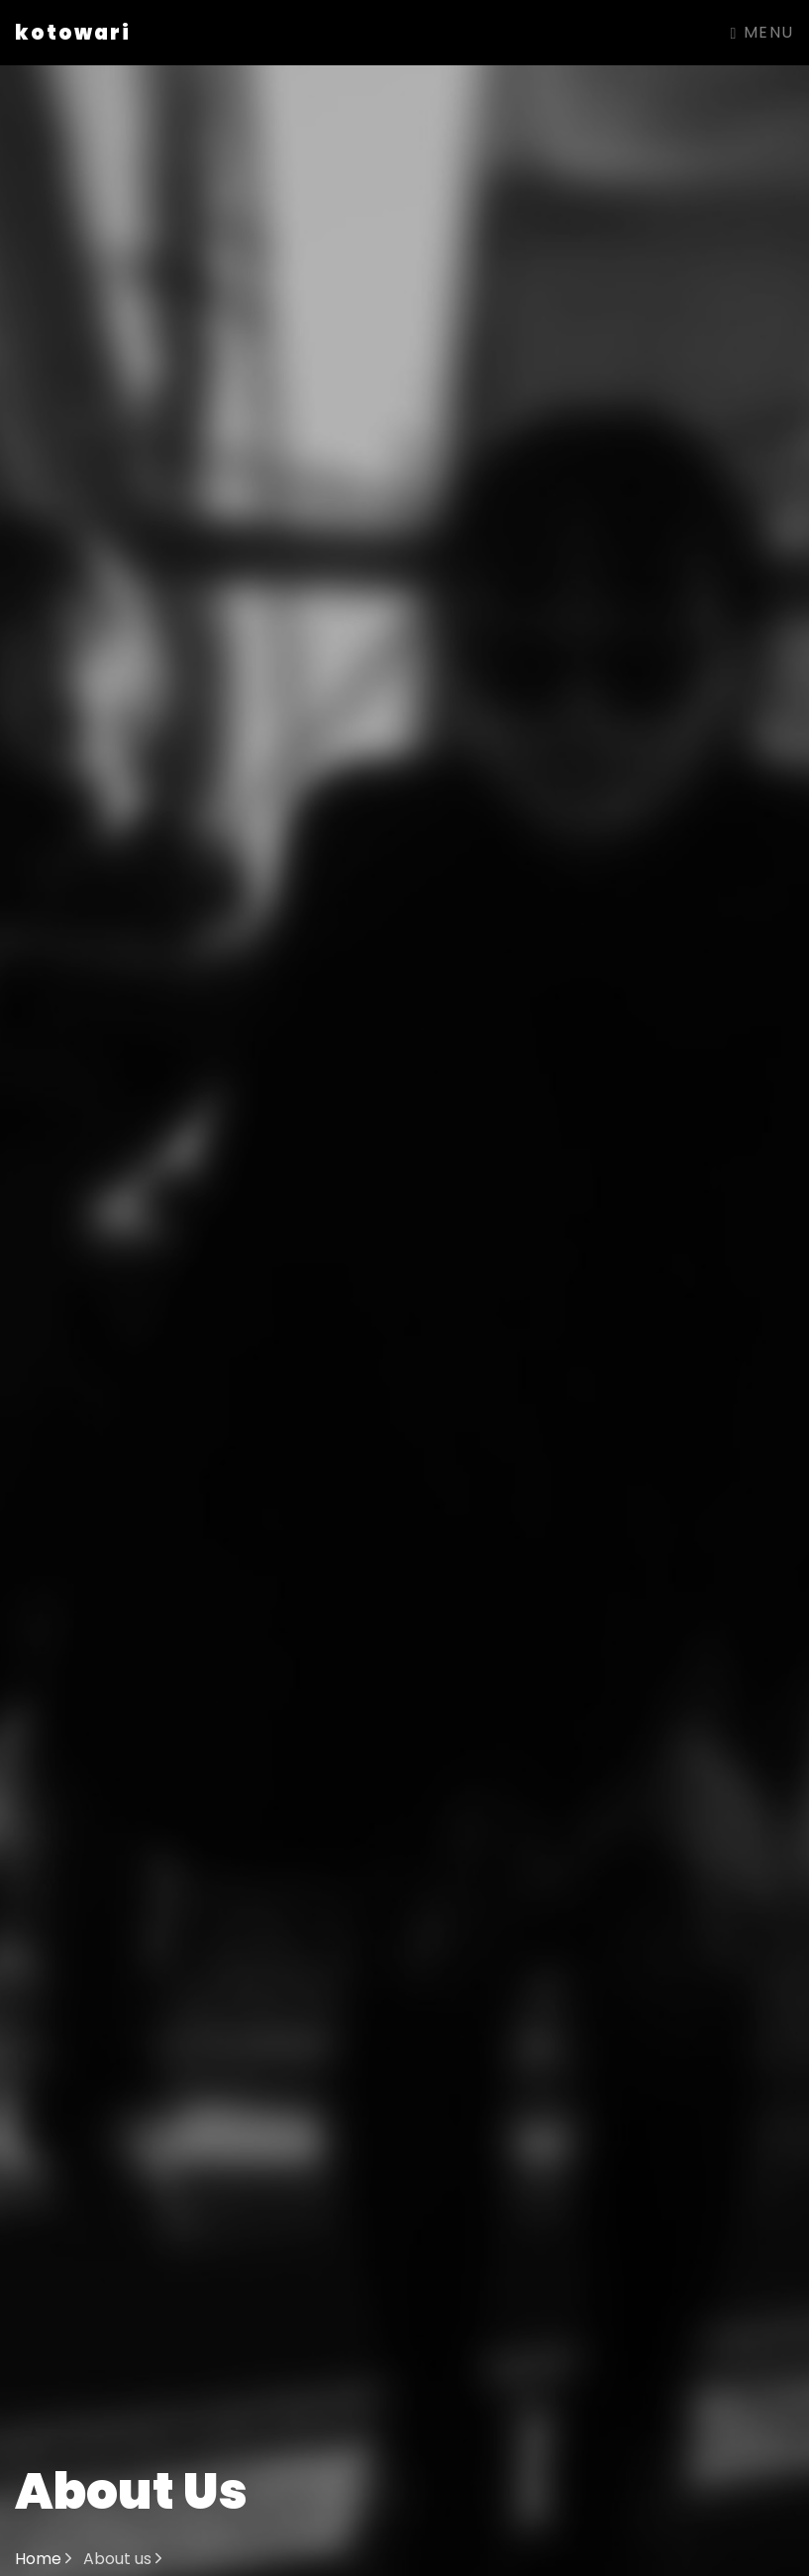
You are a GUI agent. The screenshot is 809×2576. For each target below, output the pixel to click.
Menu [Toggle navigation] (762, 32)
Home (43, 2558)
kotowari (73, 33)
